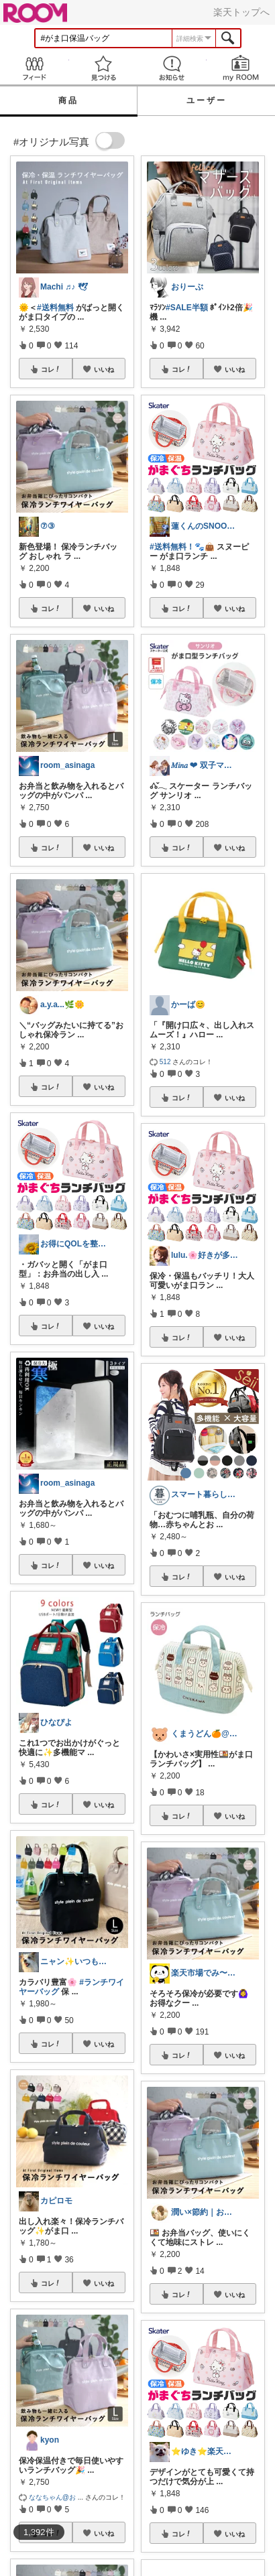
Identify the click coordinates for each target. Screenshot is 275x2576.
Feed (34, 68)
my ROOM (241, 68)
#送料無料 (55, 307)
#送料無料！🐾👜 (182, 547)
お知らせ (172, 68)
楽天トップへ (241, 12)
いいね (104, 369)
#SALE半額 (187, 307)
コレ (51, 369)
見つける (103, 68)
